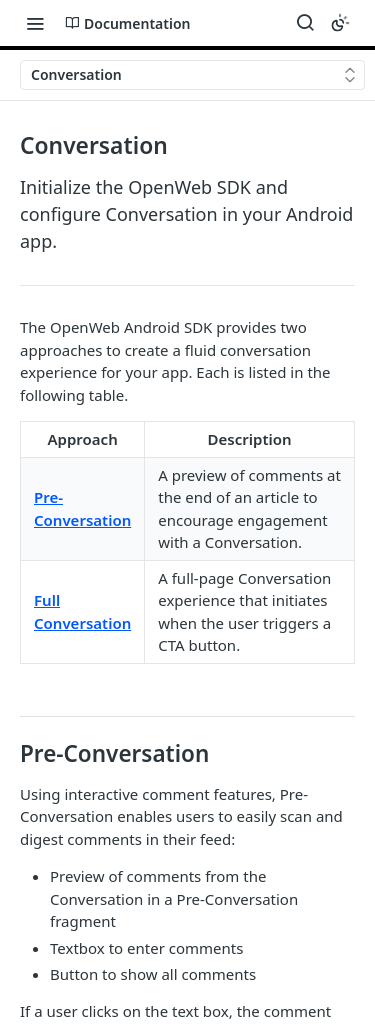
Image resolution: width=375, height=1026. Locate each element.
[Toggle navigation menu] (35, 23)
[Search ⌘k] (305, 23)
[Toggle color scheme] (340, 23)
